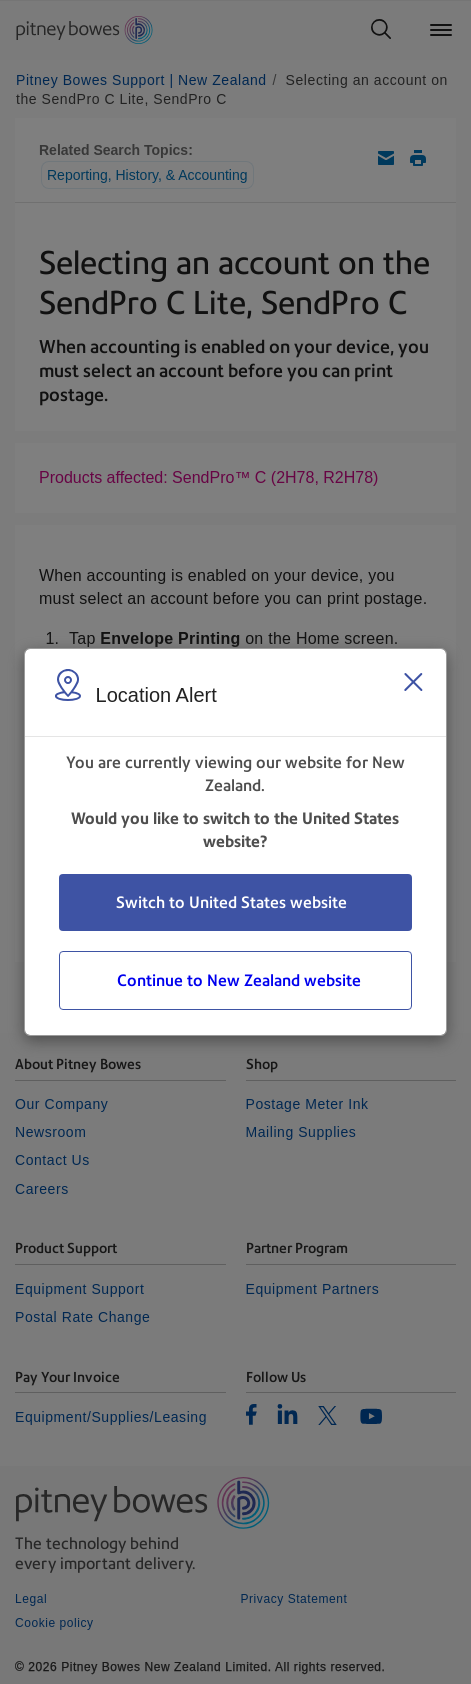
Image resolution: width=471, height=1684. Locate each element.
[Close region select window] (413, 682)
